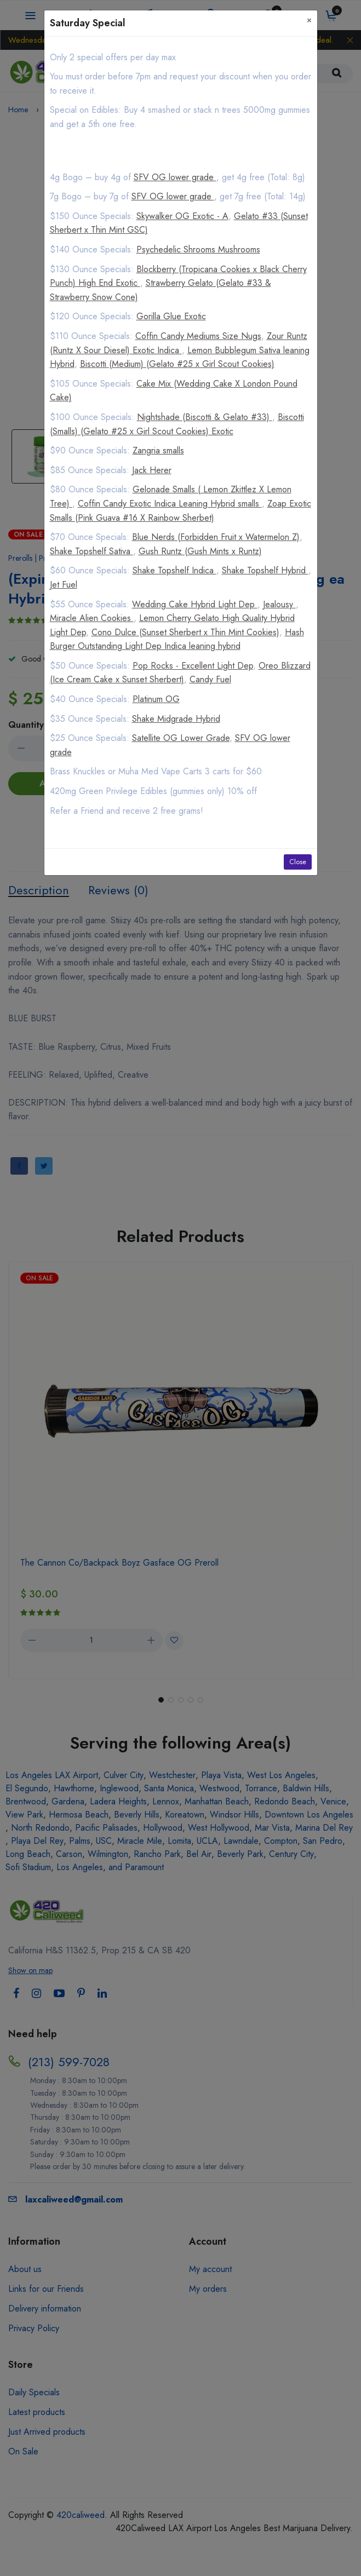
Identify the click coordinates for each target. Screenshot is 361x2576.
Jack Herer (151, 470)
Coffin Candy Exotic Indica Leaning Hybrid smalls (170, 503)
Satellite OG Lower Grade (181, 738)
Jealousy (279, 604)
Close (297, 862)
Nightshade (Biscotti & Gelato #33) (204, 417)
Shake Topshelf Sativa (91, 551)
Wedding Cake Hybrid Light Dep (194, 604)
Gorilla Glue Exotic (171, 316)
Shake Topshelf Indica (174, 570)
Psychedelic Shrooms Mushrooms (198, 249)
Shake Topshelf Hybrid (265, 570)
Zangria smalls (158, 450)
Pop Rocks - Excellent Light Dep (193, 665)
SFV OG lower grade (175, 177)
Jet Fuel (63, 584)
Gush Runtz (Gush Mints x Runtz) (200, 551)
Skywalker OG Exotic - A (182, 216)
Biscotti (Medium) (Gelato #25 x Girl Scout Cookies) (177, 364)
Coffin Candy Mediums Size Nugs (198, 336)
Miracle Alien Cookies (92, 618)
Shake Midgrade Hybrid (176, 718)
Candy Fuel (210, 679)
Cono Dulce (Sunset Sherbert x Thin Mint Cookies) (185, 632)
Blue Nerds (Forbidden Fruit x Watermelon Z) (216, 537)
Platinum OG (156, 699)
